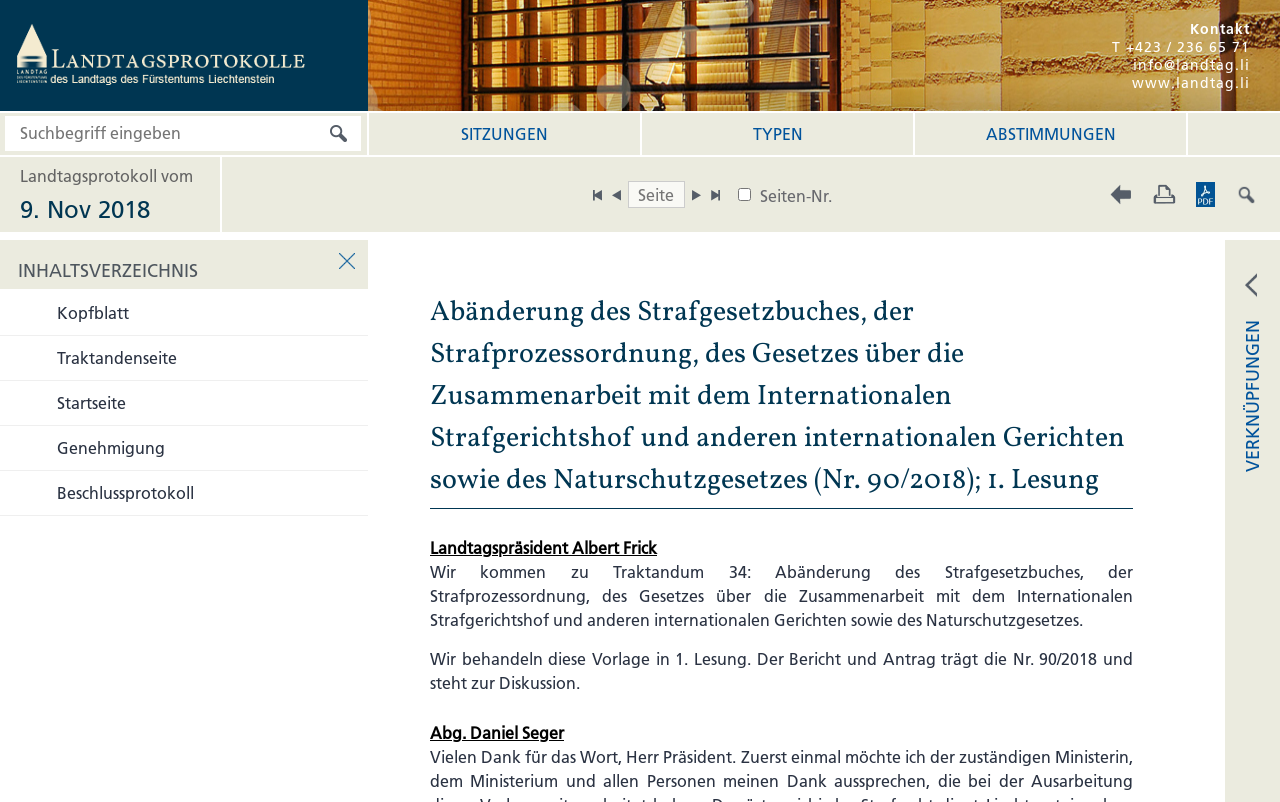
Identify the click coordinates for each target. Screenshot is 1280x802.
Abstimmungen (1051, 134)
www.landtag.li (1191, 83)
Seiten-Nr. (796, 196)
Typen (778, 134)
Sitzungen (504, 134)
